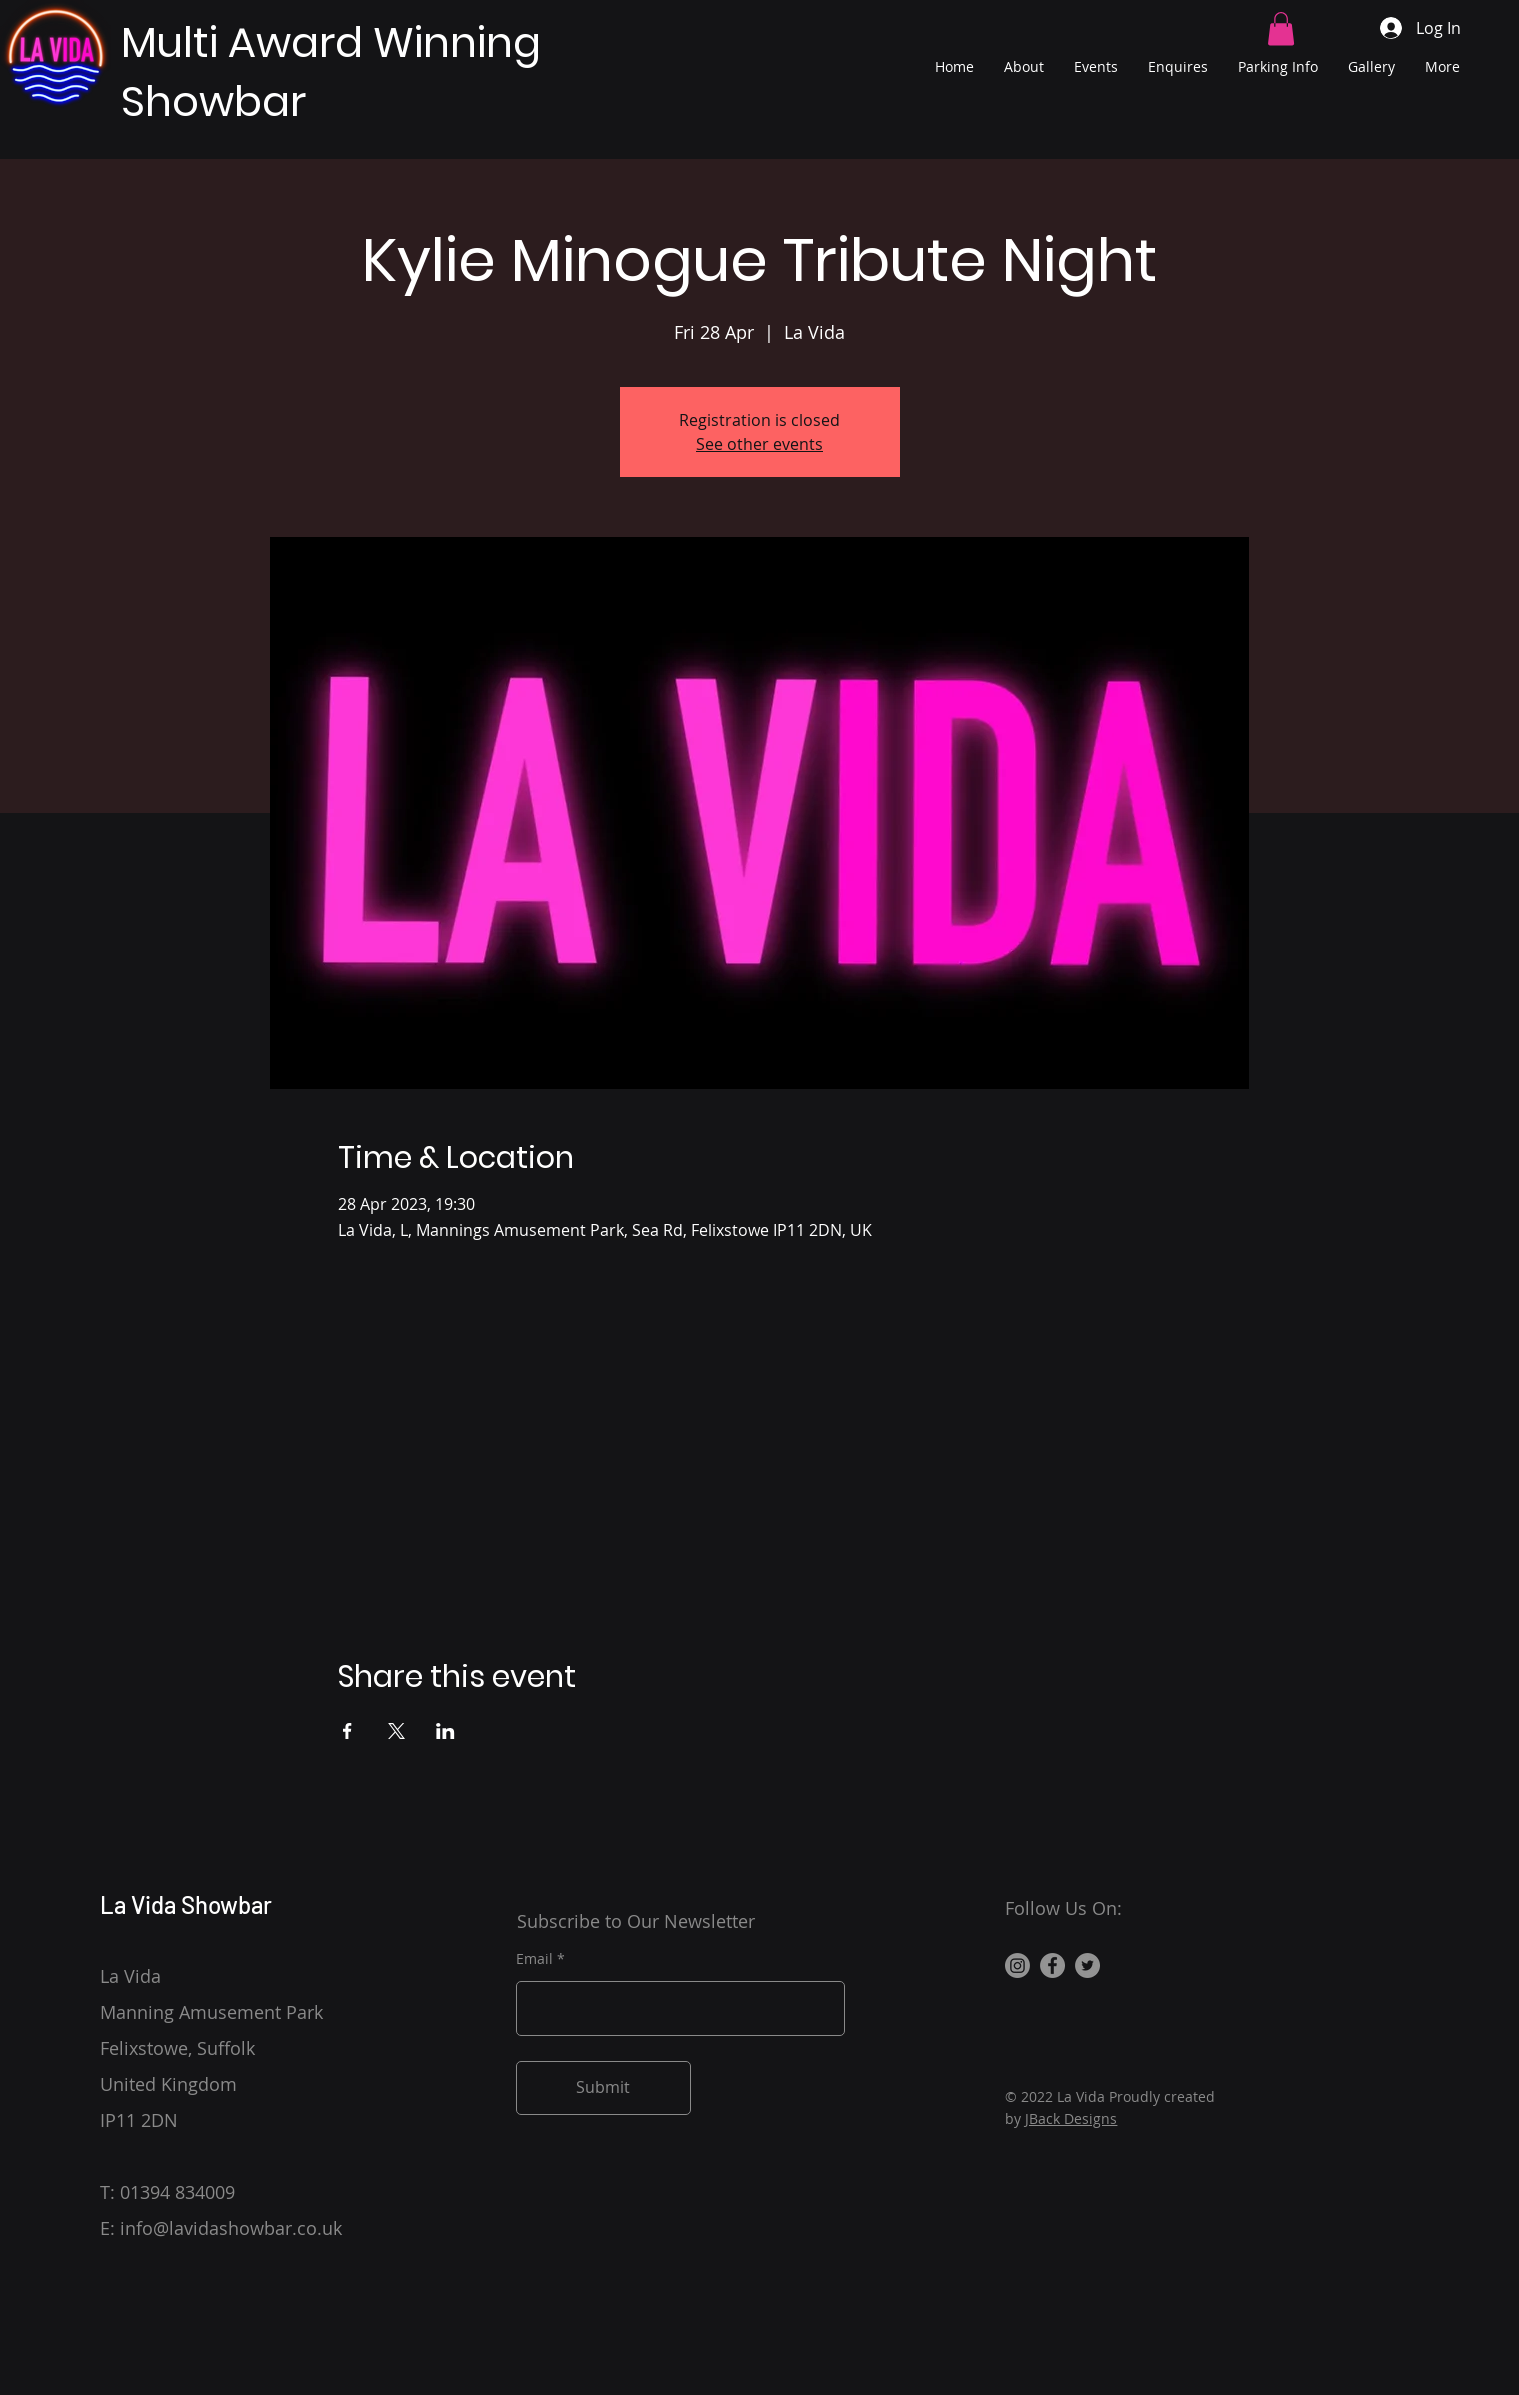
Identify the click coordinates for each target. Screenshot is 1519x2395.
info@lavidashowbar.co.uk (231, 2228)
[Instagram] (1017, 1965)
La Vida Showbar (186, 1904)
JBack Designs (1071, 2118)
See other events (759, 444)
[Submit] (603, 2088)
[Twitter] (1087, 1965)
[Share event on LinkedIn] (445, 1731)
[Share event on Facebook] (347, 1731)
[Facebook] (1052, 1965)
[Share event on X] (396, 1731)
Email (534, 1959)
